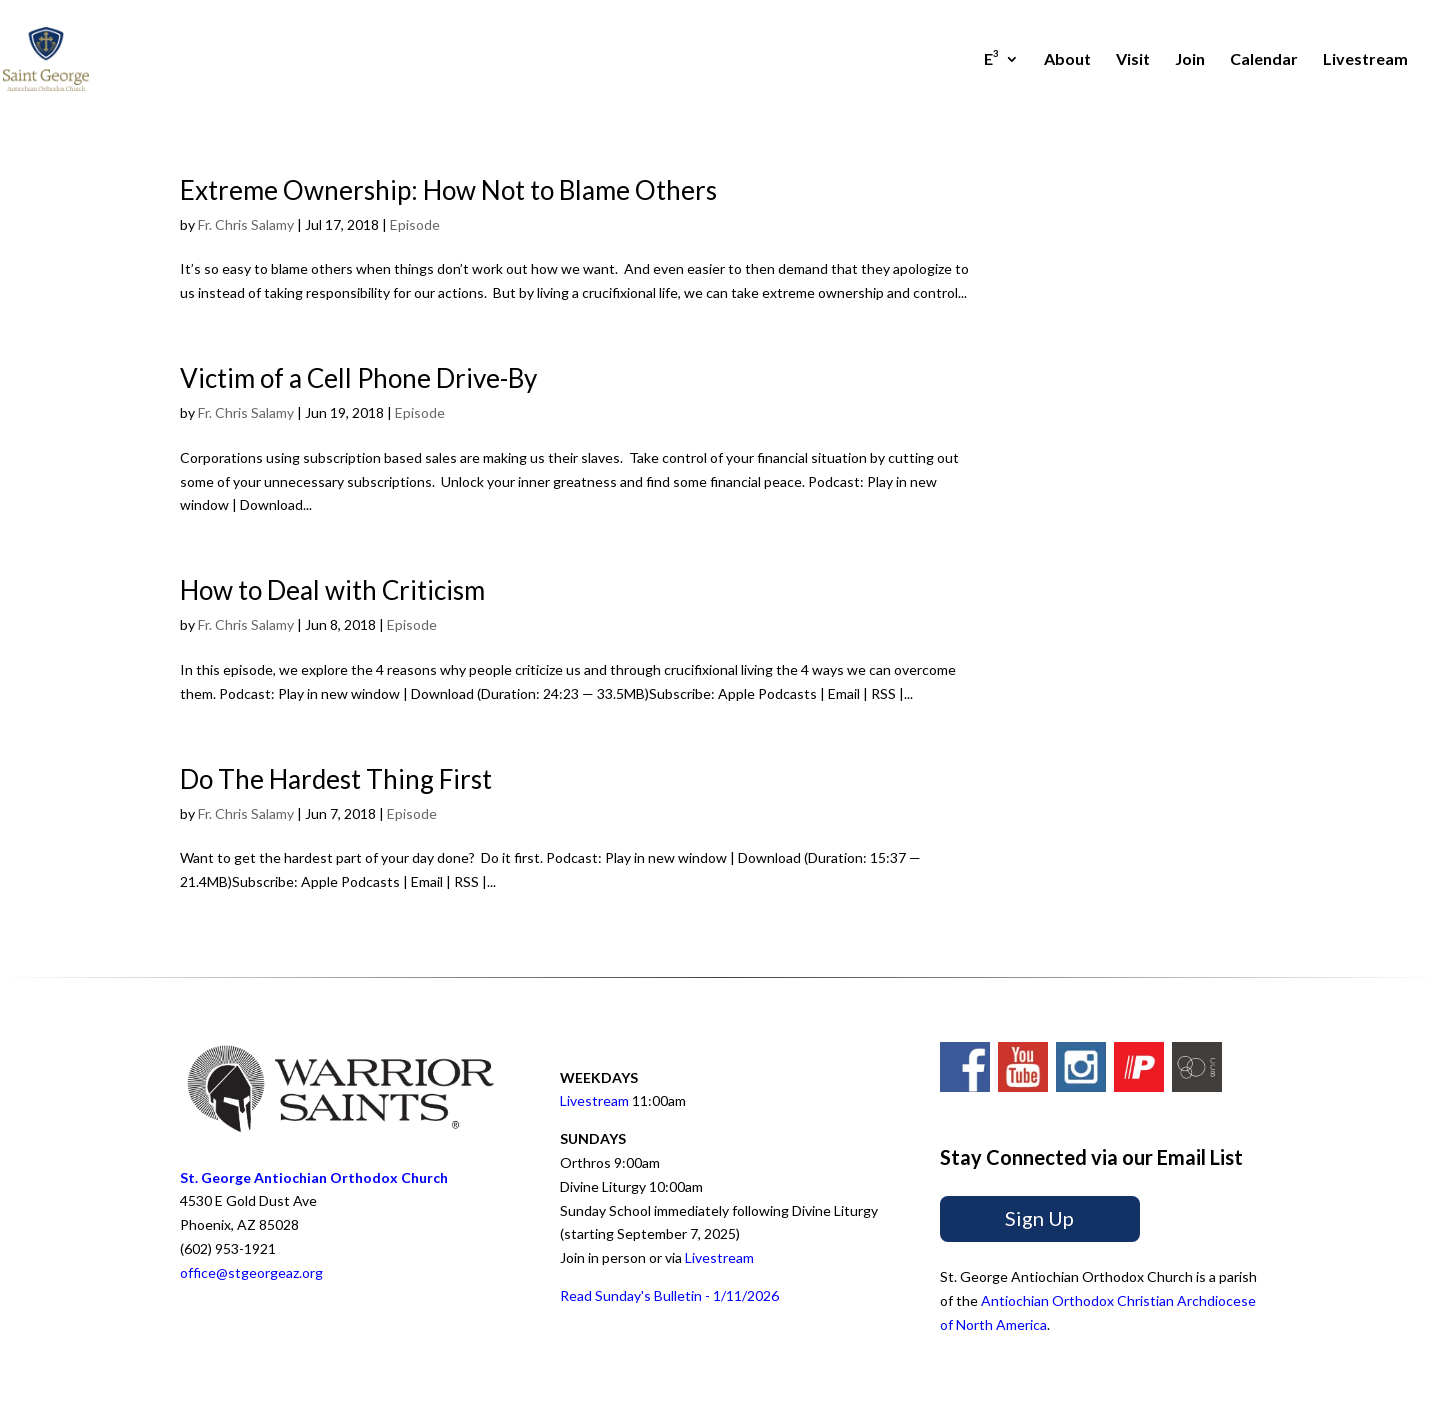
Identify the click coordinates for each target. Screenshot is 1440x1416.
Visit (1133, 60)
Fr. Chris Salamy (246, 224)
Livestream (1365, 60)
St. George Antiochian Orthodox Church (314, 1177)
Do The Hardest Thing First (336, 779)
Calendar (1264, 60)
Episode (415, 224)
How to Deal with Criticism (332, 590)
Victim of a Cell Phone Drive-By (358, 378)
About (1067, 60)
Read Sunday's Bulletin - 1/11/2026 (669, 1295)
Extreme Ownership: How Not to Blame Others (448, 190)
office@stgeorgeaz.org (251, 1272)
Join (1190, 60)
